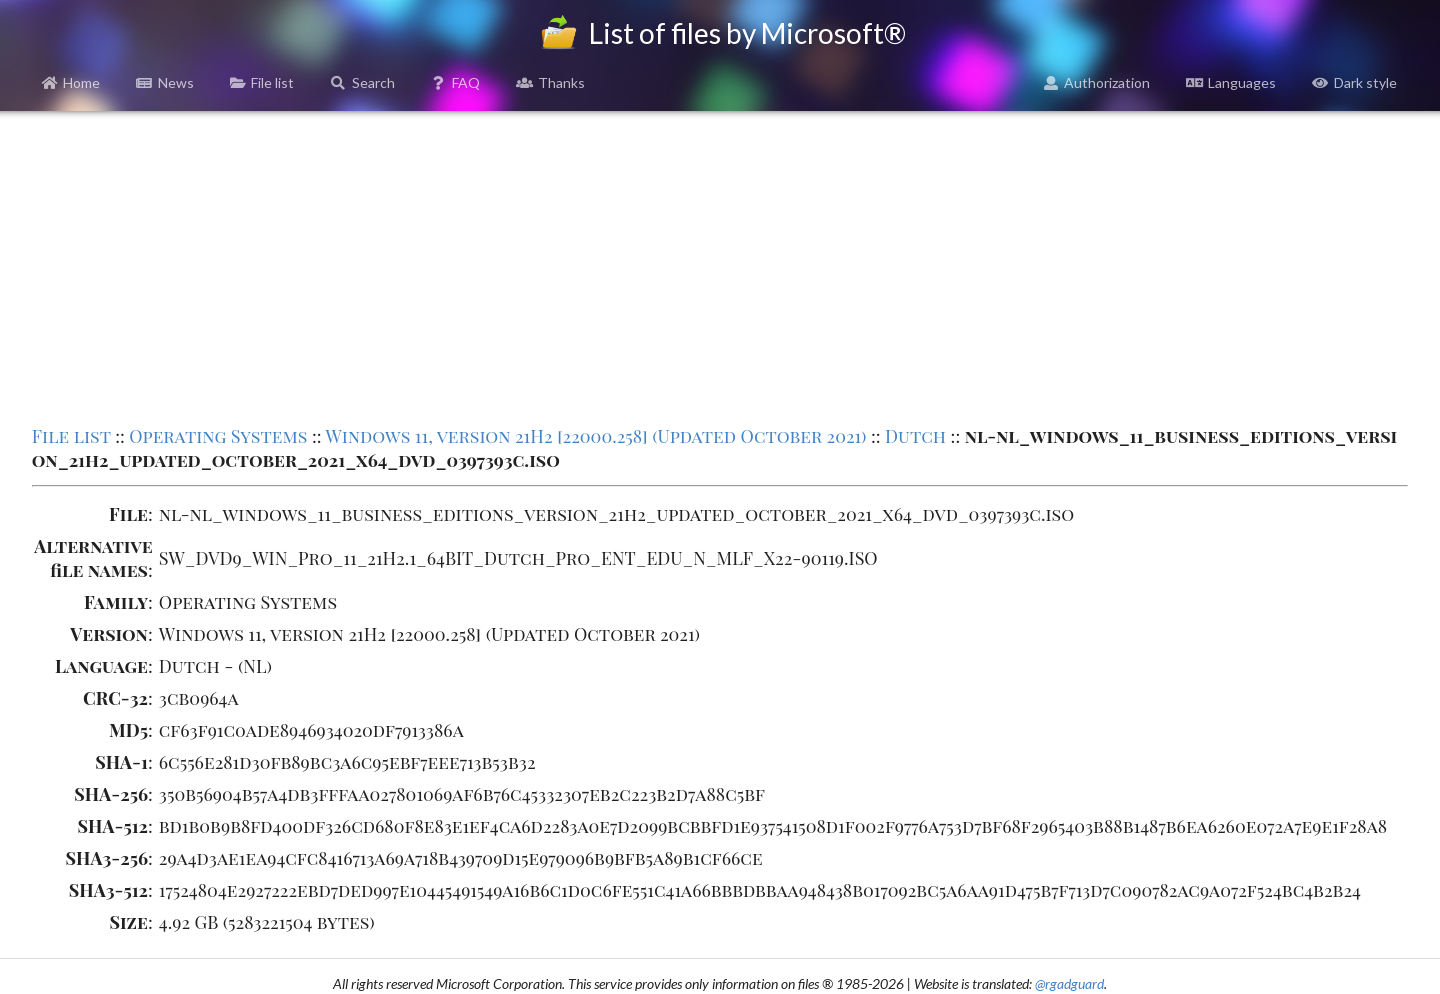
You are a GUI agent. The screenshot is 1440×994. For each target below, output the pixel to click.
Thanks (550, 82)
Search (362, 82)
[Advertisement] (720, 266)
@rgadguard (1069, 983)
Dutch (915, 436)
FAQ (456, 82)
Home (71, 82)
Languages (1231, 82)
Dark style (1354, 82)
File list (262, 82)
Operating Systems (218, 436)
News (165, 82)
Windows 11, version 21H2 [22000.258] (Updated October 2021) (595, 436)
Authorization (1097, 82)
